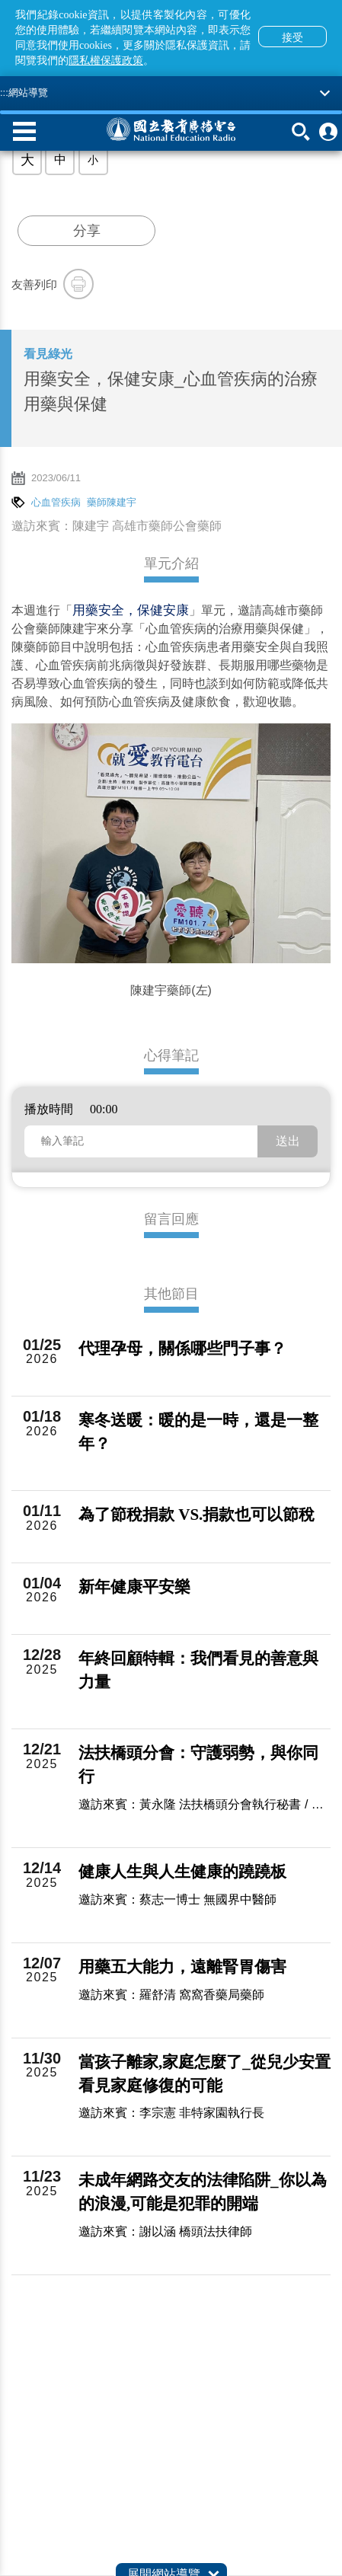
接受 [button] (292, 37)
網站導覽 (28, 92)
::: (4, 92)
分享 (87, 230)
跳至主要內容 (0, 0)
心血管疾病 (56, 502)
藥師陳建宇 (111, 502)
